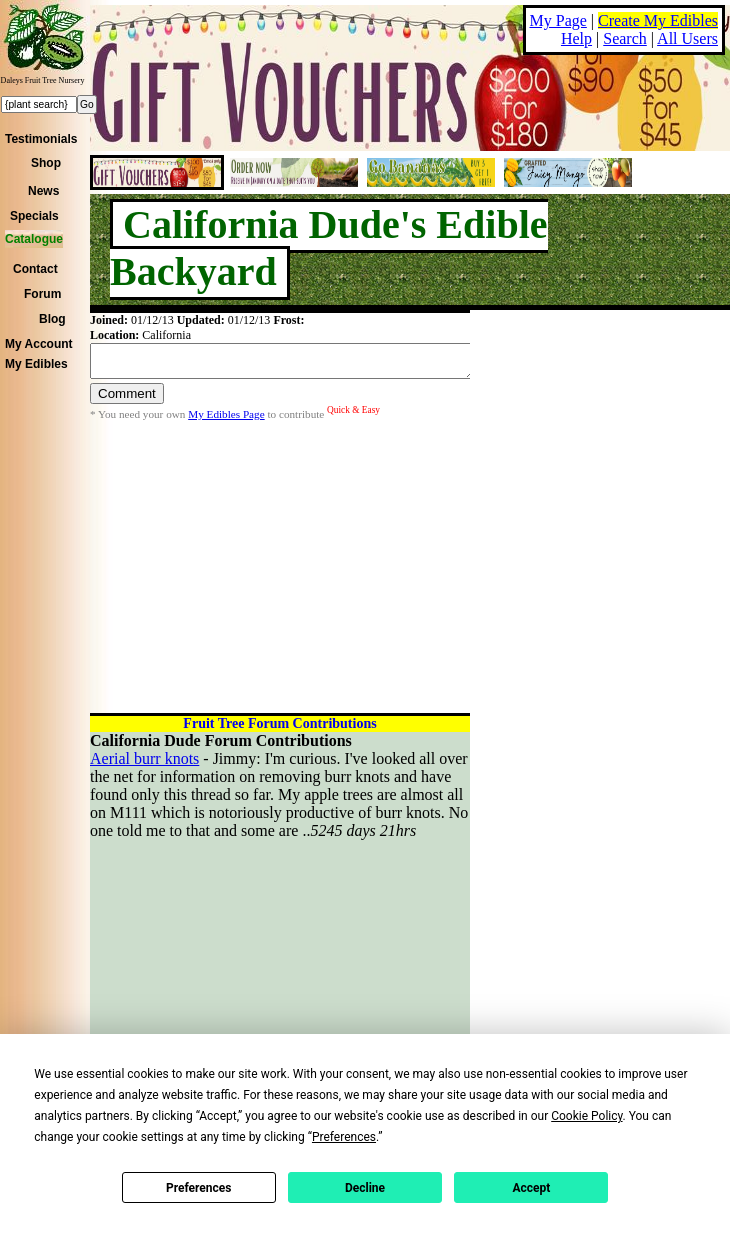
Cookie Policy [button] (586, 1116)
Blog (52, 319)
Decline (365, 1188)
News (43, 191)
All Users (687, 38)
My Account (39, 344)
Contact (35, 269)
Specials (34, 216)
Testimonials (41, 139)
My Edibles (36, 364)
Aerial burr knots (144, 758)
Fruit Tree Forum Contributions (279, 723)
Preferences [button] (344, 1137)
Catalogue (34, 239)
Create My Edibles (658, 20)
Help (576, 38)
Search (625, 38)
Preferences (199, 1188)
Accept (531, 1188)
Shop (46, 163)
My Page (558, 20)
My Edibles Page (226, 420)
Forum (42, 294)
